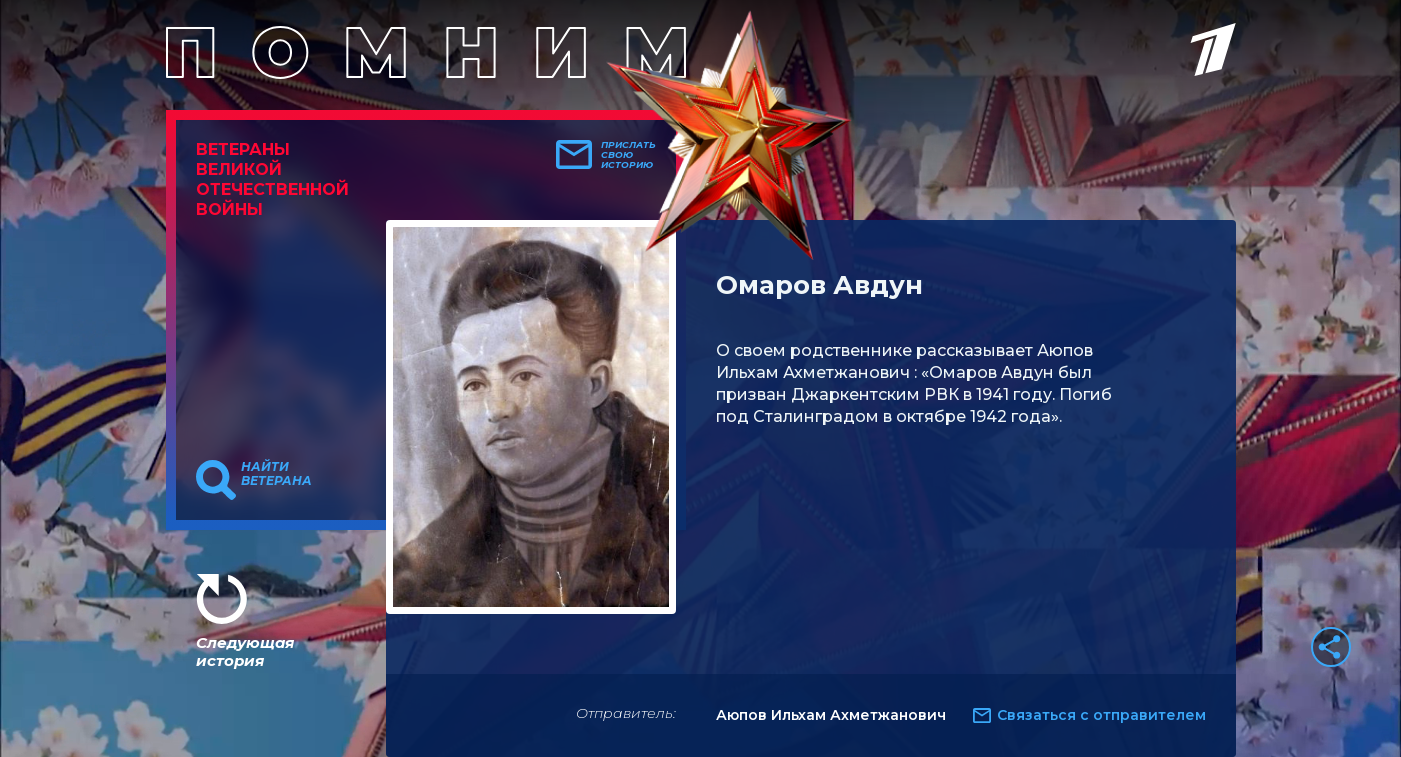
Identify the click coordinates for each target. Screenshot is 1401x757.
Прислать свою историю (628, 155)
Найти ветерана (276, 474)
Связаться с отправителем (1101, 715)
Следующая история (245, 651)
